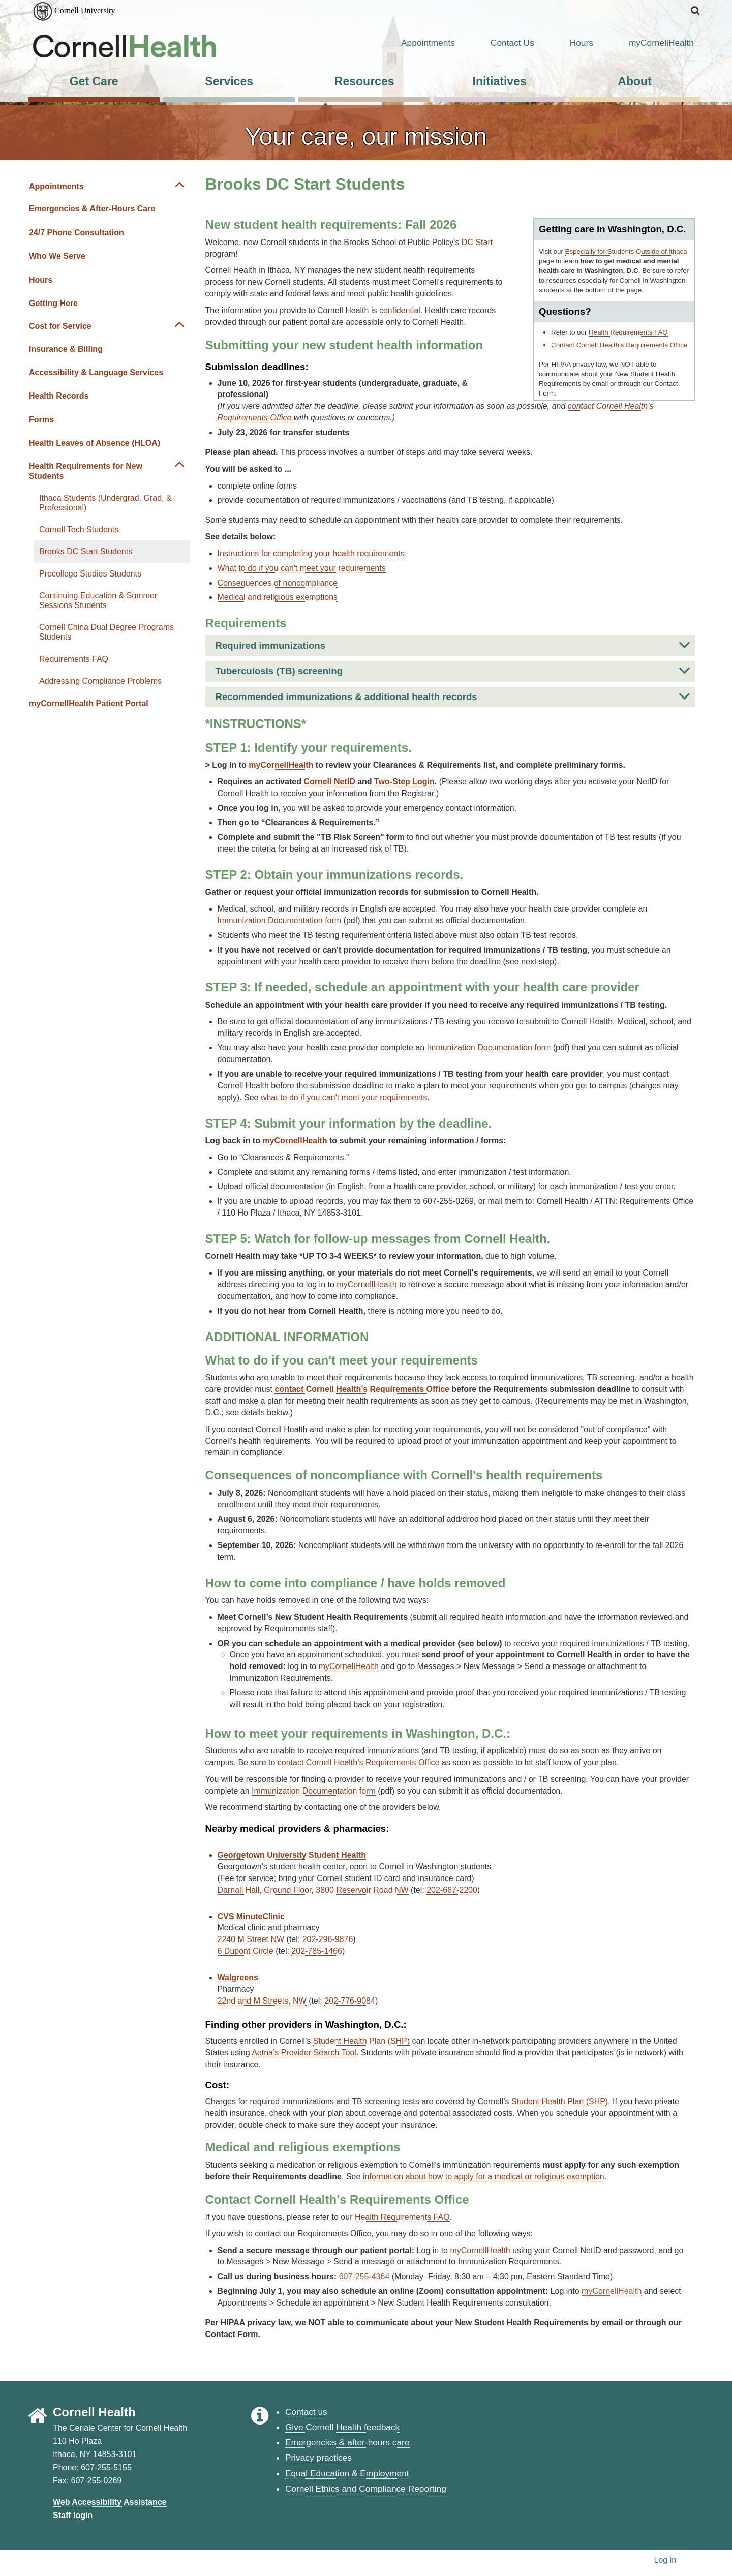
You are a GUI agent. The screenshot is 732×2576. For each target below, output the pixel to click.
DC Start (477, 242)
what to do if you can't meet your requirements (344, 1097)
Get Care (94, 81)
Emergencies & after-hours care (347, 2442)
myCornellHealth (648, 43)
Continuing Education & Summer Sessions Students (98, 600)
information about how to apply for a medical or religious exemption (483, 2176)
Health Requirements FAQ (628, 332)
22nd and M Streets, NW (262, 2000)
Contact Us (499, 43)
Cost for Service (60, 326)
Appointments (415, 43)
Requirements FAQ (73, 659)
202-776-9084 (349, 2000)
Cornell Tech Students (78, 529)
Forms (41, 419)
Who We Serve (57, 256)
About (635, 81)
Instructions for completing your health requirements (311, 553)
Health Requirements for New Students (85, 471)
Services (229, 81)
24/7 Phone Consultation (76, 232)
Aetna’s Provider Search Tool (304, 2052)
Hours (568, 43)
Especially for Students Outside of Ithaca (626, 251)
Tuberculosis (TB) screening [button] (453, 670)
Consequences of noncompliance (278, 583)
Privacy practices (318, 2457)
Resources (364, 81)
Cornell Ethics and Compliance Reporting (365, 2488)
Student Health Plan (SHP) (361, 2041)
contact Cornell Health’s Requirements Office (359, 1762)
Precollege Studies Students (90, 573)
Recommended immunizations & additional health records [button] (453, 696)
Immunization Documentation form (280, 920)
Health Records (58, 395)
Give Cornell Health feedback (342, 2427)
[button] (696, 11)
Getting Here (53, 303)
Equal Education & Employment (347, 2473)
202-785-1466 (316, 1951)
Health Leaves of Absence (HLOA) (94, 443)
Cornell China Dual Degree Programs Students (106, 632)
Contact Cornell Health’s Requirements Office (619, 345)
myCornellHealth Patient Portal (88, 703)
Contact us (306, 2412)
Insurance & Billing (66, 349)
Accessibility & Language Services (96, 372)
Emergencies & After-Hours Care (92, 208)
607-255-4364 (364, 2276)
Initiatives (500, 81)
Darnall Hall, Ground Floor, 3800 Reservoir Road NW (313, 1890)
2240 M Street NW (251, 1939)
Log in (665, 2560)
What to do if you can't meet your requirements (302, 568)
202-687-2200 (451, 1890)
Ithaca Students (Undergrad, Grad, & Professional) (105, 503)
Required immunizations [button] (453, 644)
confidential (399, 310)
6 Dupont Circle (245, 1951)
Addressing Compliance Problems (100, 681)
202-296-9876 (327, 1939)
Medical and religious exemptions (278, 597)
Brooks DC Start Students (85, 551)
